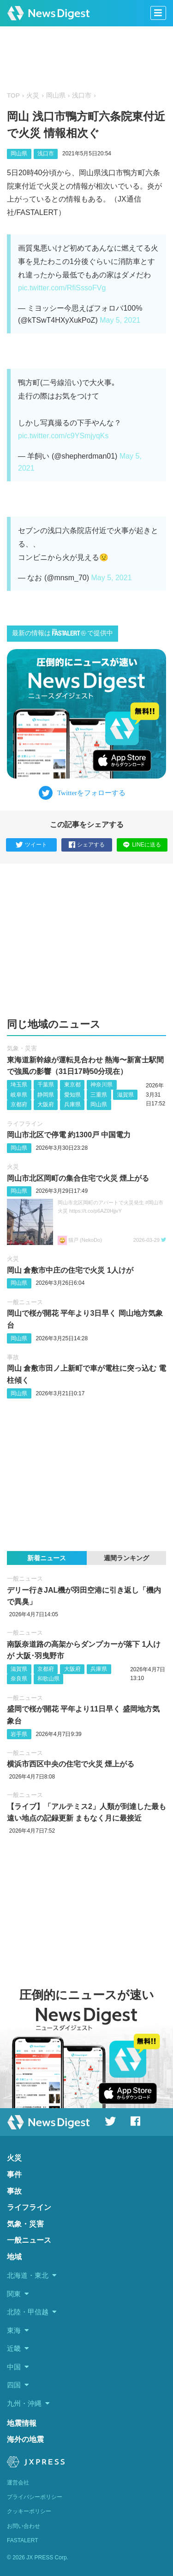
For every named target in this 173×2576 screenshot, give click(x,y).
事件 (14, 2174)
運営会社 (18, 2482)
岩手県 (19, 1734)
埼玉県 (19, 1084)
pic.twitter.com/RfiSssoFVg (62, 288)
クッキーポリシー (29, 2511)
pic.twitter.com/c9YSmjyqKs (63, 436)
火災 (32, 95)
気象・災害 (22, 1048)
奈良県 (19, 1678)
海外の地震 (25, 2439)
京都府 (19, 1104)
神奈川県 (101, 1084)
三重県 (98, 1095)
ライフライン (25, 1123)
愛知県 (72, 1095)
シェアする (87, 845)
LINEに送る (142, 844)
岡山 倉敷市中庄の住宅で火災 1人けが (70, 1270)
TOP (13, 95)
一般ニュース (25, 1302)
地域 (14, 2257)
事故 (13, 1357)
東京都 (72, 1084)
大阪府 (45, 1104)
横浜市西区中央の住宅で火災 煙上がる (70, 1764)
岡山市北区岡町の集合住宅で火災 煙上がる (78, 1178)
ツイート (31, 845)
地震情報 (21, 2423)
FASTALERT (22, 2540)
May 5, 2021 (120, 320)
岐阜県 (19, 1095)
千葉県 (45, 1084)
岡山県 (56, 95)
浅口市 (81, 95)
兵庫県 (72, 1104)
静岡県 (45, 1095)
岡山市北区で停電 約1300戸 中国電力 (69, 1135)
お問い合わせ (23, 2526)
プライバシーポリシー (34, 2497)
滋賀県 (125, 1095)
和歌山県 (48, 1678)
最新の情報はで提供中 (62, 633)
